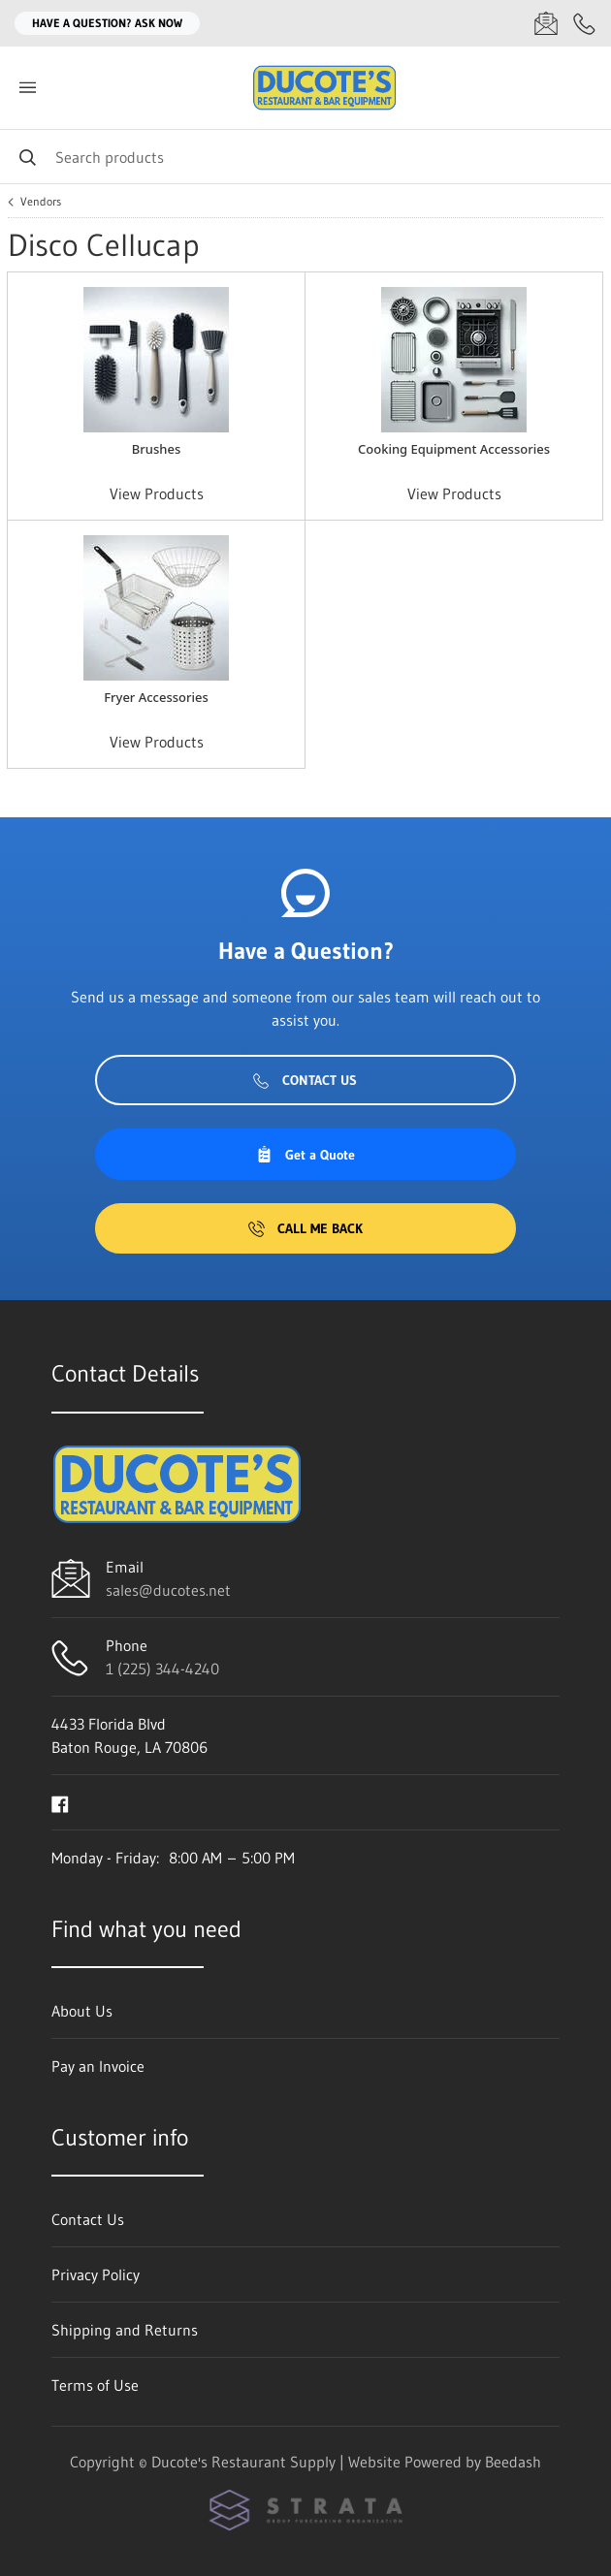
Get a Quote (305, 1154)
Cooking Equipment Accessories (454, 449)
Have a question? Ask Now (107, 23)
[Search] (305, 156)
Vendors (40, 201)
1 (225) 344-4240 (162, 1668)
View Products (157, 493)
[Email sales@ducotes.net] (546, 23)
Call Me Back (305, 1228)
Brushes (156, 449)
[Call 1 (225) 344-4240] (584, 23)
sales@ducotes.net (168, 1590)
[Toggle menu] (27, 88)
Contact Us (305, 1080)
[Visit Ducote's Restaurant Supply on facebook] (60, 1802)
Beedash (513, 2461)
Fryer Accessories (156, 697)
